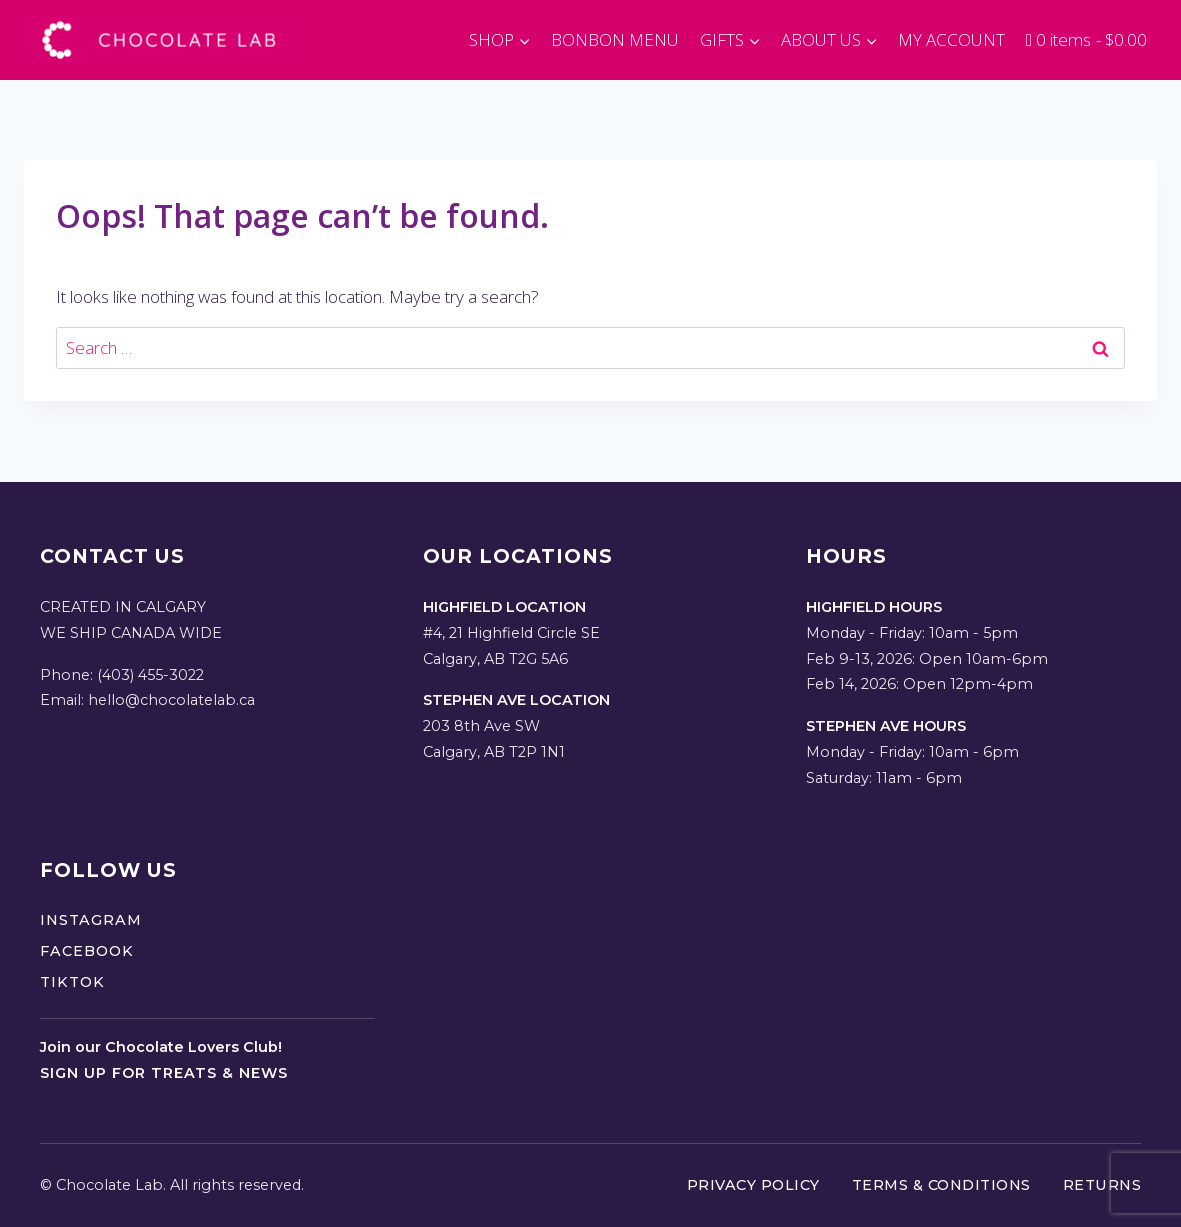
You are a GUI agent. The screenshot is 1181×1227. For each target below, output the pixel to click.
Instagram (91, 920)
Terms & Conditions (941, 1185)
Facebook (87, 951)
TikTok (72, 982)
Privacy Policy (753, 1185)
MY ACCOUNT (951, 39)
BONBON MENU (615, 39)
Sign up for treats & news (164, 1073)
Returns (1102, 1185)
